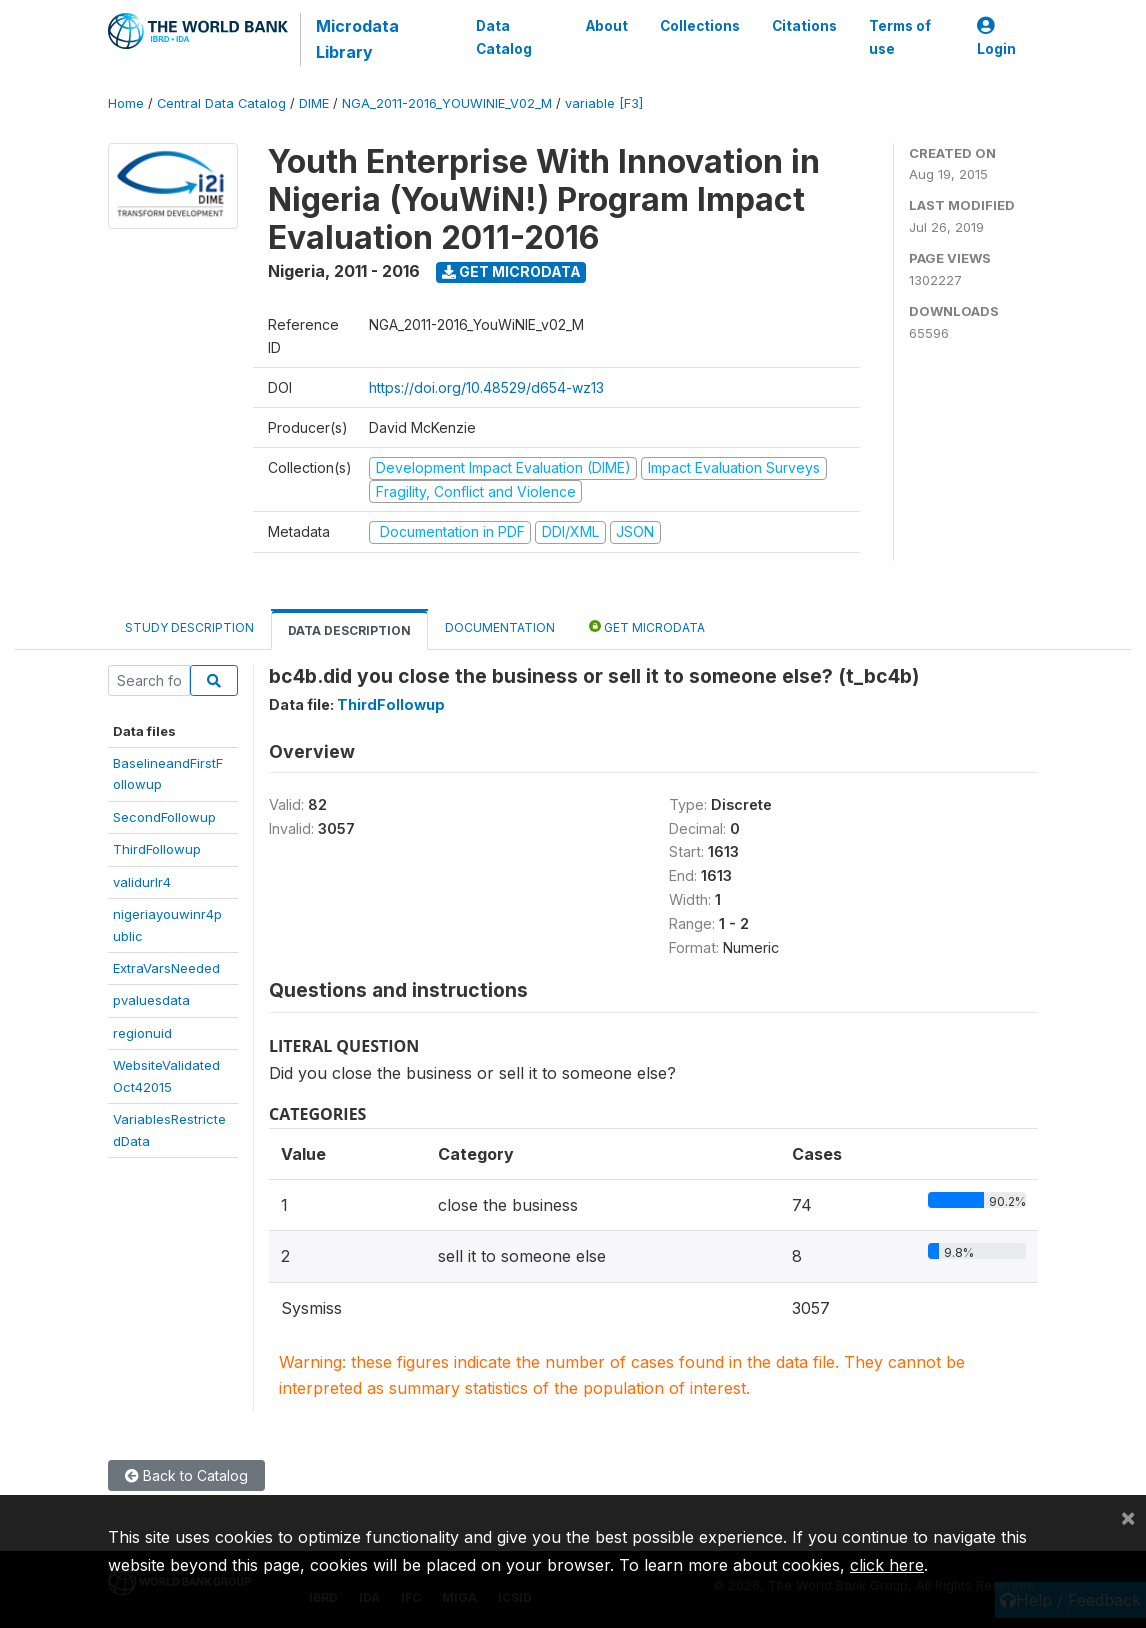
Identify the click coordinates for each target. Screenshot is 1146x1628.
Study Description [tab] (189, 627)
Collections (700, 26)
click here (887, 1565)
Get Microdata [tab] (647, 626)
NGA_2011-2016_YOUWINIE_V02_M (447, 103)
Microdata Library (357, 39)
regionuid (142, 1033)
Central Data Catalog (221, 103)
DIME (314, 103)
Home (126, 103)
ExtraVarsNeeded (166, 968)
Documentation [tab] (500, 627)
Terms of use (900, 37)
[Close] (1128, 1517)
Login (996, 37)
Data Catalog (504, 37)
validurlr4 (142, 882)
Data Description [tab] (349, 630)
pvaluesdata (151, 1000)
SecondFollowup (164, 817)
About (607, 26)
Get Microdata (511, 271)
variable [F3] (604, 103)
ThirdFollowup (157, 849)
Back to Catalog (186, 1475)
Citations (804, 26)
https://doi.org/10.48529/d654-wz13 (486, 387)
